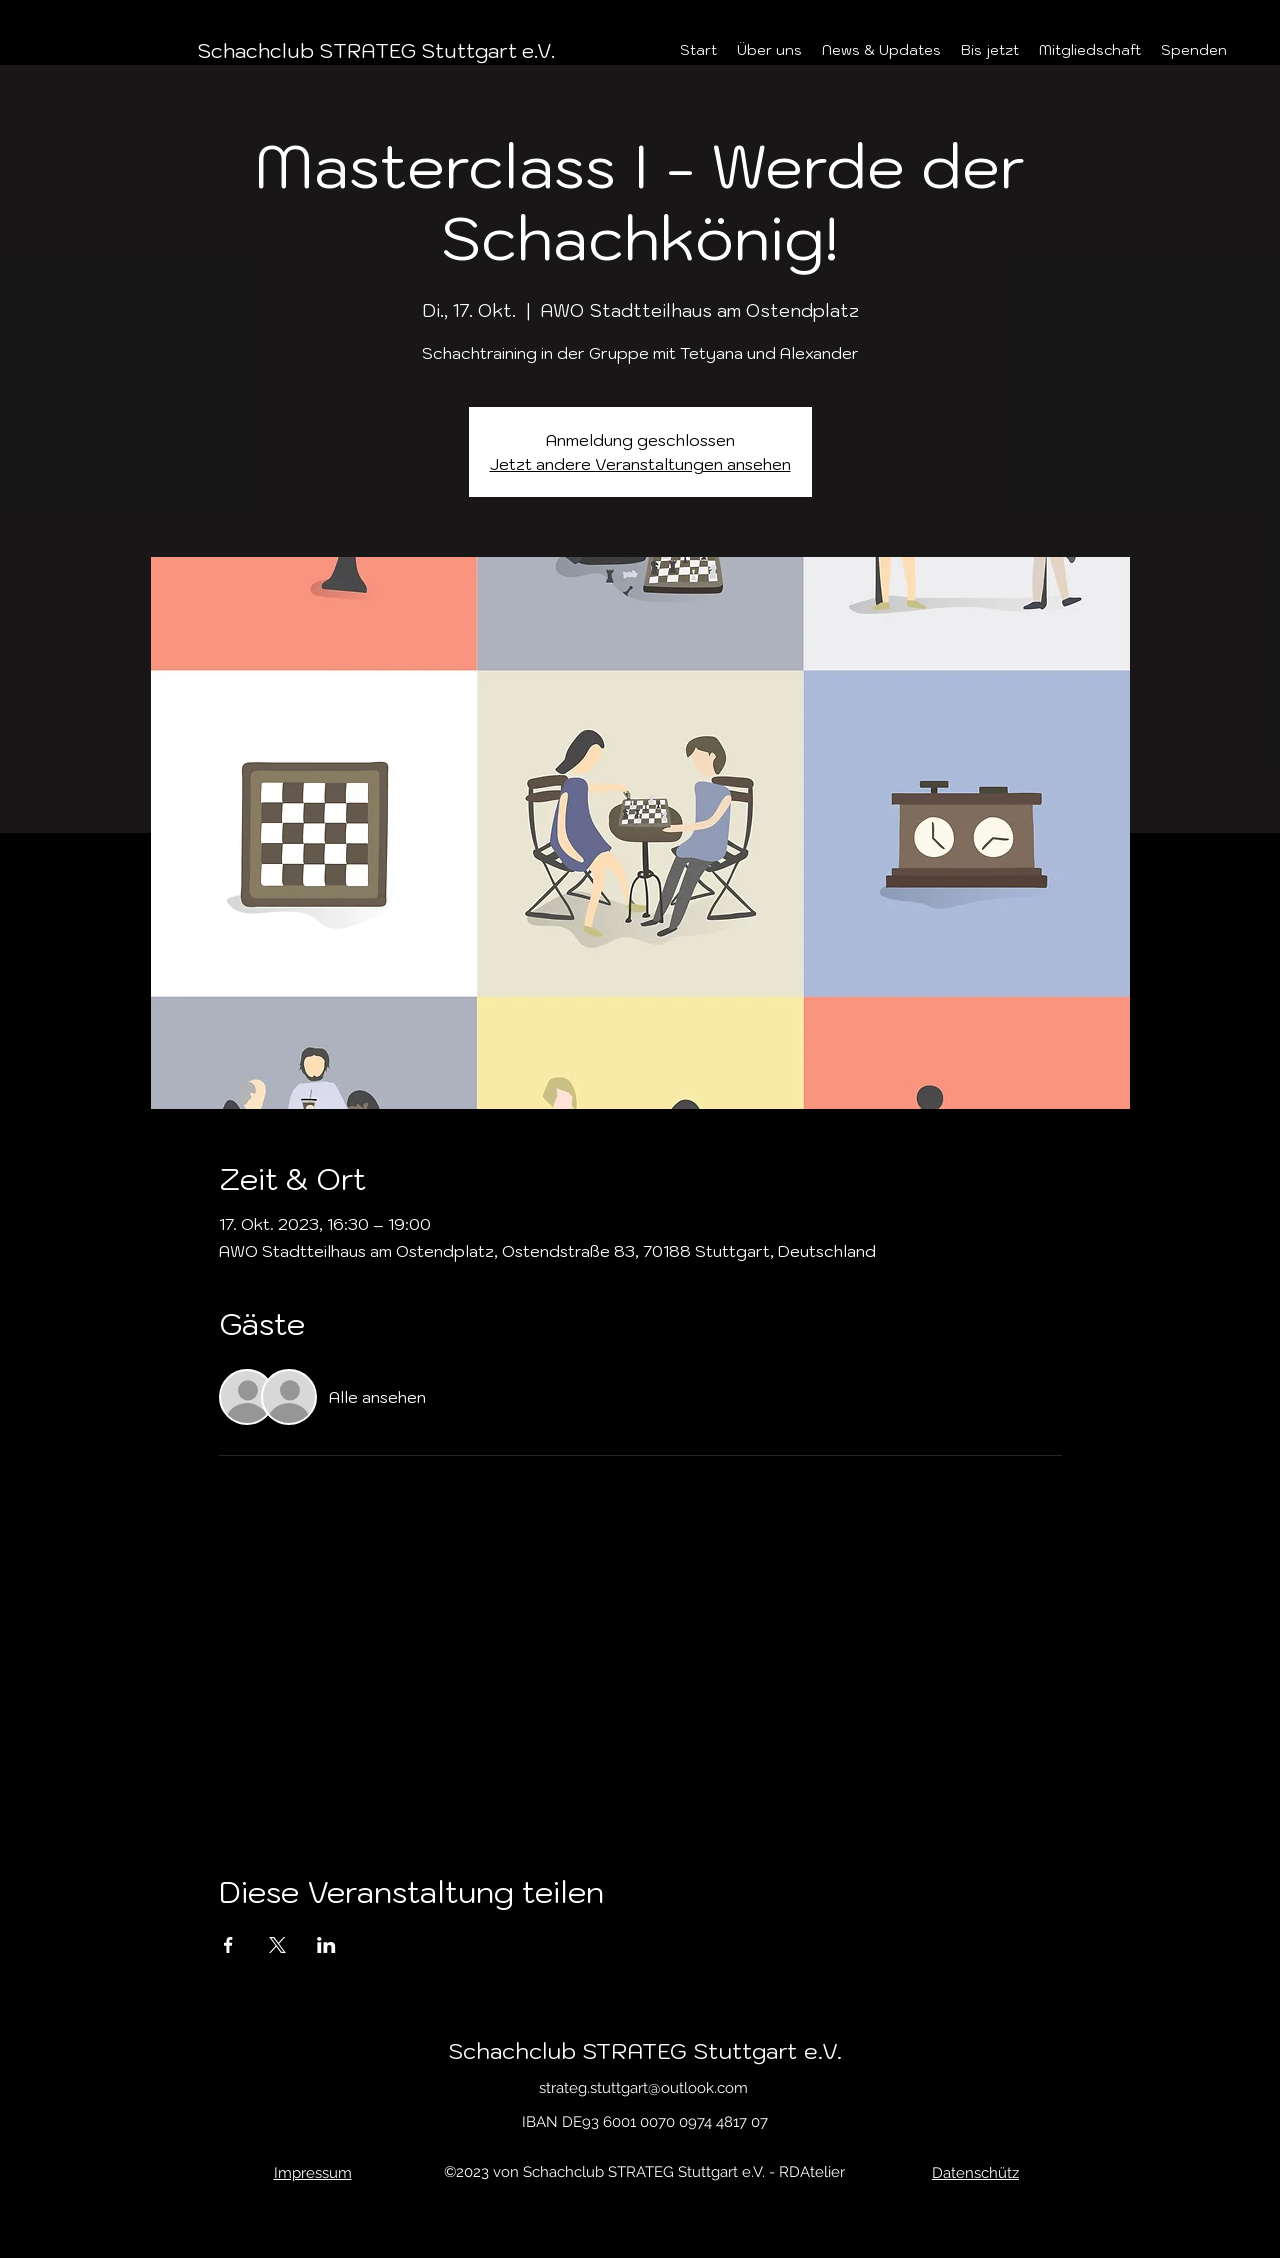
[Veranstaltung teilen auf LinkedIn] (326, 1945)
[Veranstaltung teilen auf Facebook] (228, 1945)
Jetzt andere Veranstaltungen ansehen (640, 464)
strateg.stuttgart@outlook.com (643, 2088)
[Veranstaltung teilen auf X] (277, 1945)
